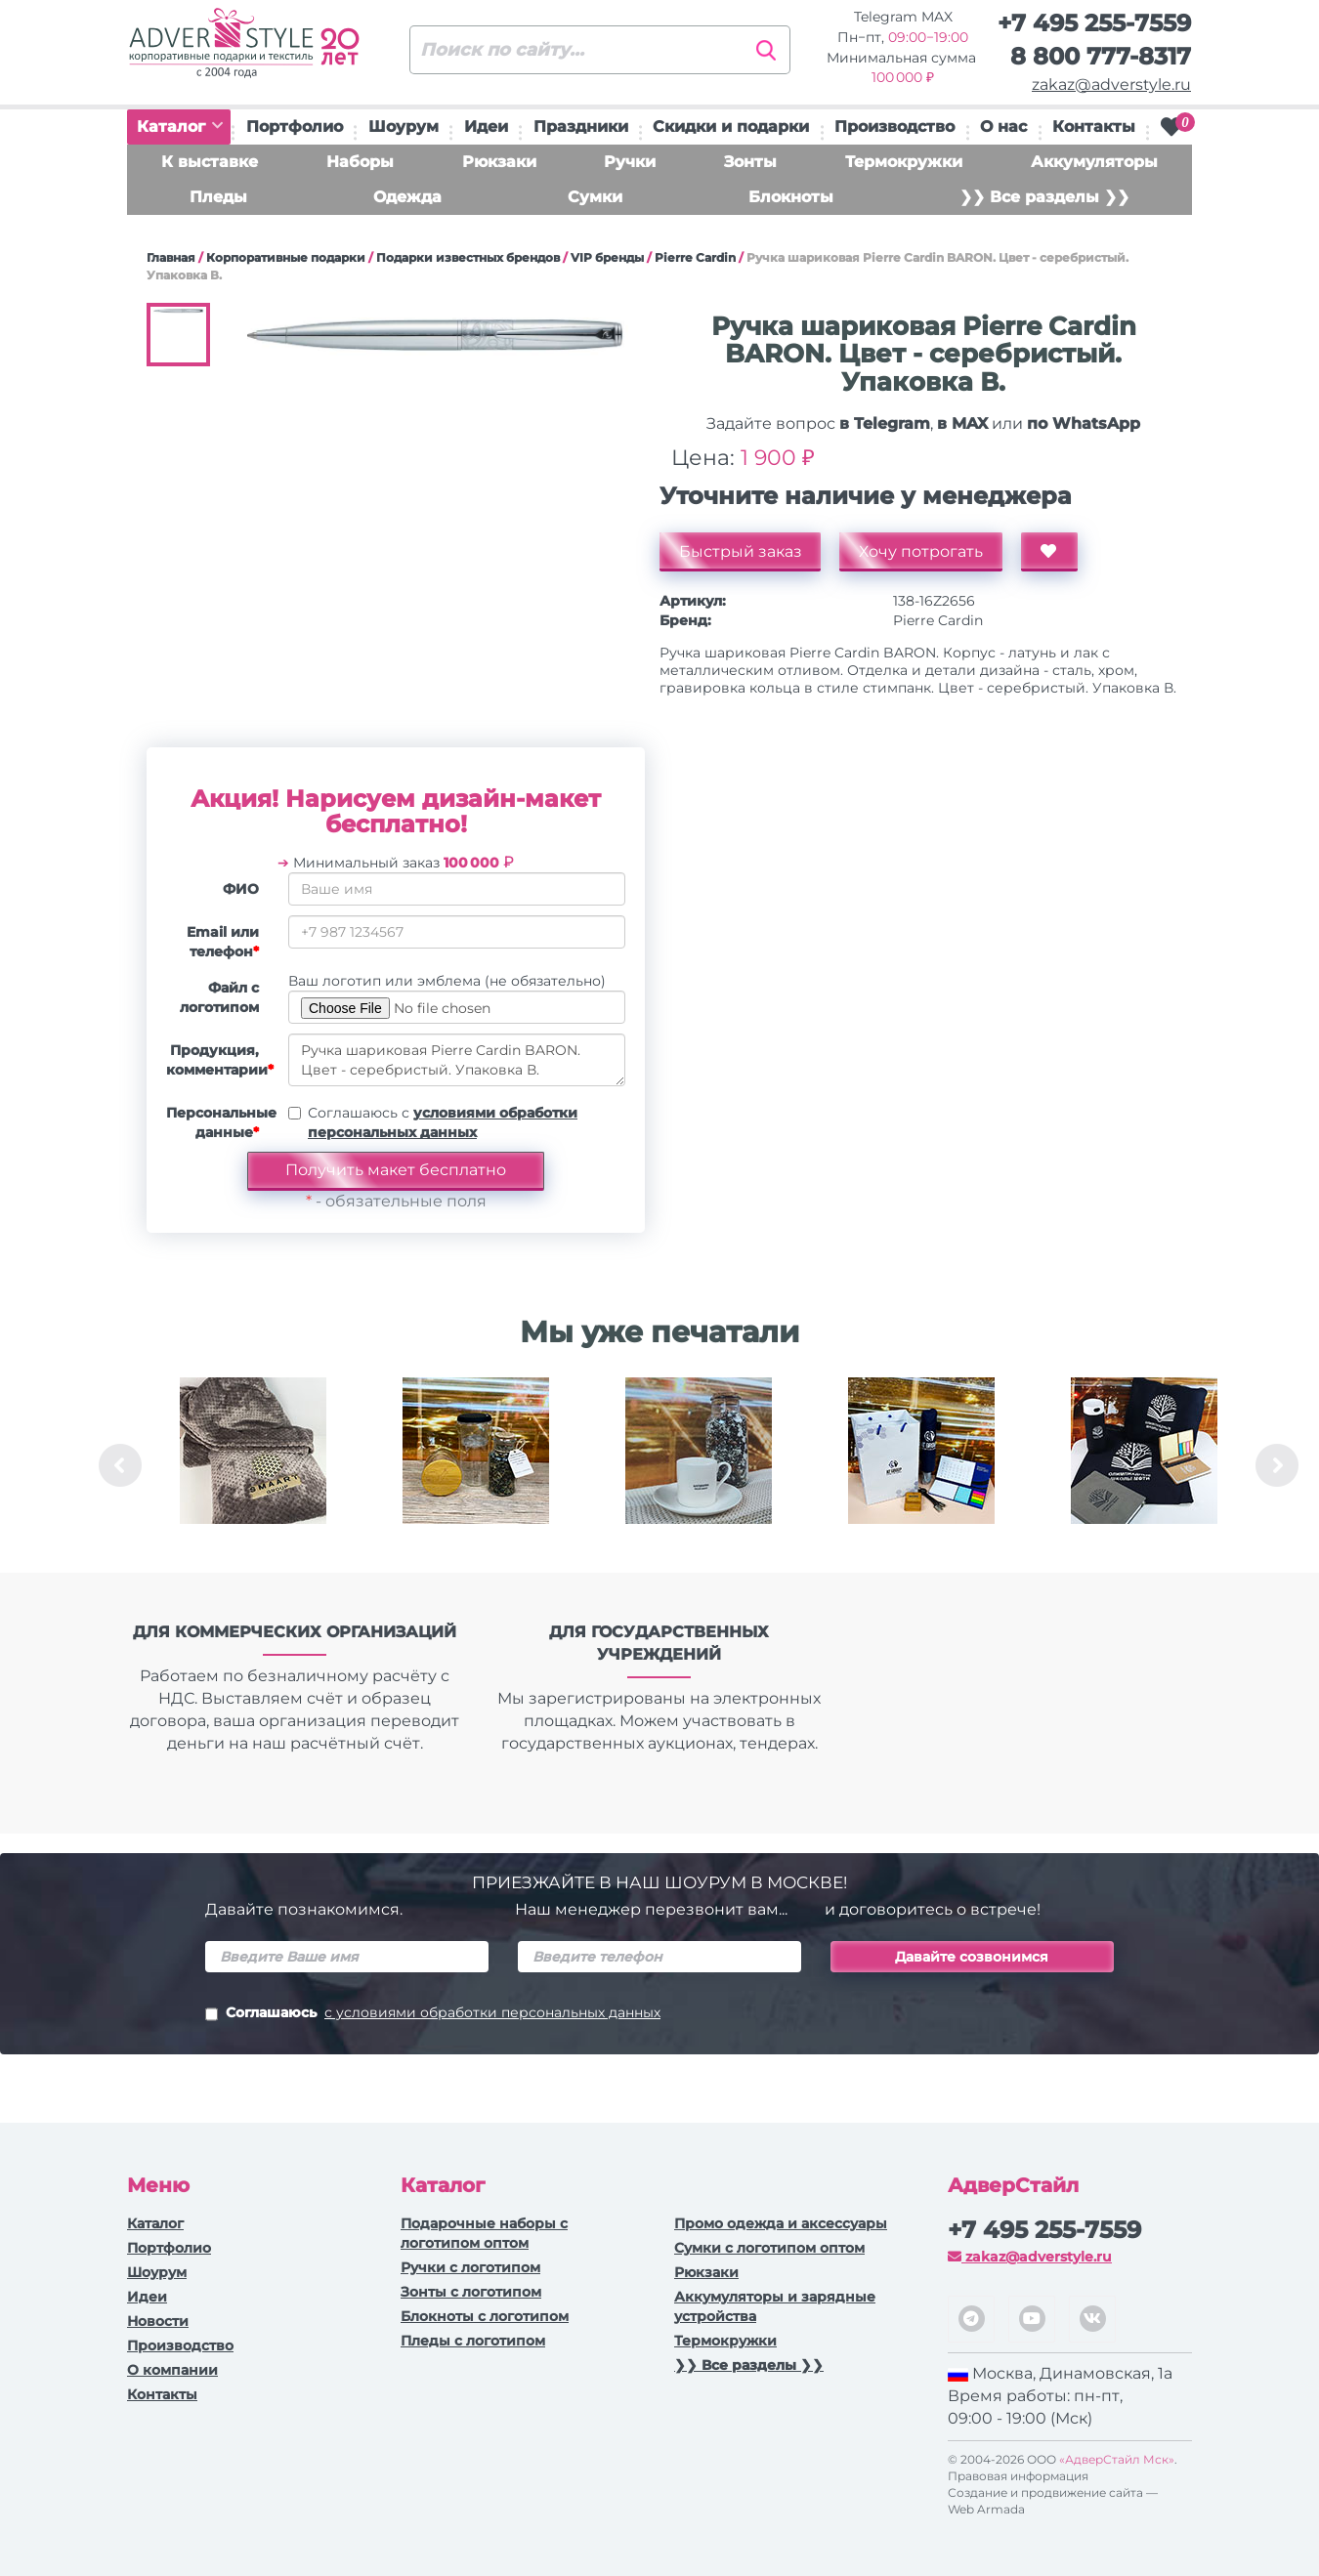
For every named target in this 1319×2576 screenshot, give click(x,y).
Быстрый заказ (740, 551)
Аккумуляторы (1094, 161)
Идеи (486, 126)
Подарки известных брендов (468, 257)
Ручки (630, 161)
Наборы (360, 161)
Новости (158, 2321)
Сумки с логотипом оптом (769, 2248)
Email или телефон (223, 941)
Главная (171, 257)
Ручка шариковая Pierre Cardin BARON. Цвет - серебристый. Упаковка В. (456, 1060)
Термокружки (903, 161)
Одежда (407, 197)
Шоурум (403, 126)
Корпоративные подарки (285, 257)
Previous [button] (120, 1465)
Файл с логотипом (219, 997)
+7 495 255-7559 (1094, 23)
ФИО (241, 889)
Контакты (1093, 126)
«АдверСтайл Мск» (1116, 2459)
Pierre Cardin (695, 257)
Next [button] (1276, 1465)
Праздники (580, 126)
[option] (253, 1465)
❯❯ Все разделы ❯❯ (1044, 197)
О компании (172, 2370)
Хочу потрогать (922, 551)
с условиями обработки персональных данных (492, 2012)
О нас (1003, 126)
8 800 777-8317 (1100, 56)
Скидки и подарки (731, 126)
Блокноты (790, 197)
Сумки (595, 197)
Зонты (750, 161)
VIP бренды (607, 257)
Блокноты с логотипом (485, 2316)
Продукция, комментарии (220, 1059)
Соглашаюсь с (442, 1122)
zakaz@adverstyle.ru (1111, 84)
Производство (894, 126)
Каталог (180, 126)
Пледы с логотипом (473, 2340)
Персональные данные (220, 1122)
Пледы (218, 197)
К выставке (209, 161)
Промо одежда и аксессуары (780, 2223)
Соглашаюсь (432, 2014)
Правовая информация (1018, 2476)
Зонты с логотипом (471, 2292)
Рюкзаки (499, 161)
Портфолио (294, 126)
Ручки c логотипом (470, 2267)
